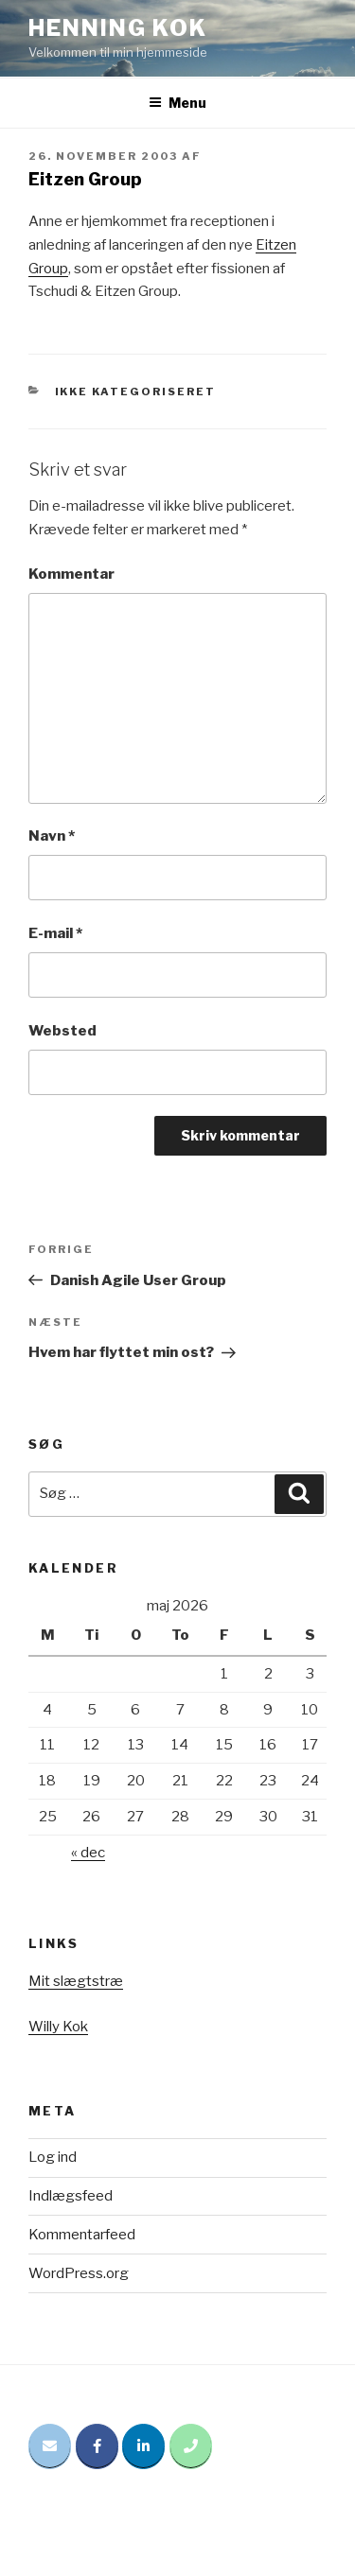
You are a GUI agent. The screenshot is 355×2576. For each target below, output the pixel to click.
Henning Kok (117, 28)
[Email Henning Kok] (49, 2446)
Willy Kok (58, 2026)
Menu (177, 103)
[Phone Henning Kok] (190, 2446)
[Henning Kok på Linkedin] (143, 2446)
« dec (88, 1852)
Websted (62, 1030)
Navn (51, 835)
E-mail (55, 933)
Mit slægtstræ (75, 1981)
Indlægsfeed (70, 2195)
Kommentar (71, 574)
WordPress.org (78, 2273)
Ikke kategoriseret (136, 391)
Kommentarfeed (81, 2234)
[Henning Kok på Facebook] (97, 2446)
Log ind (52, 2157)
